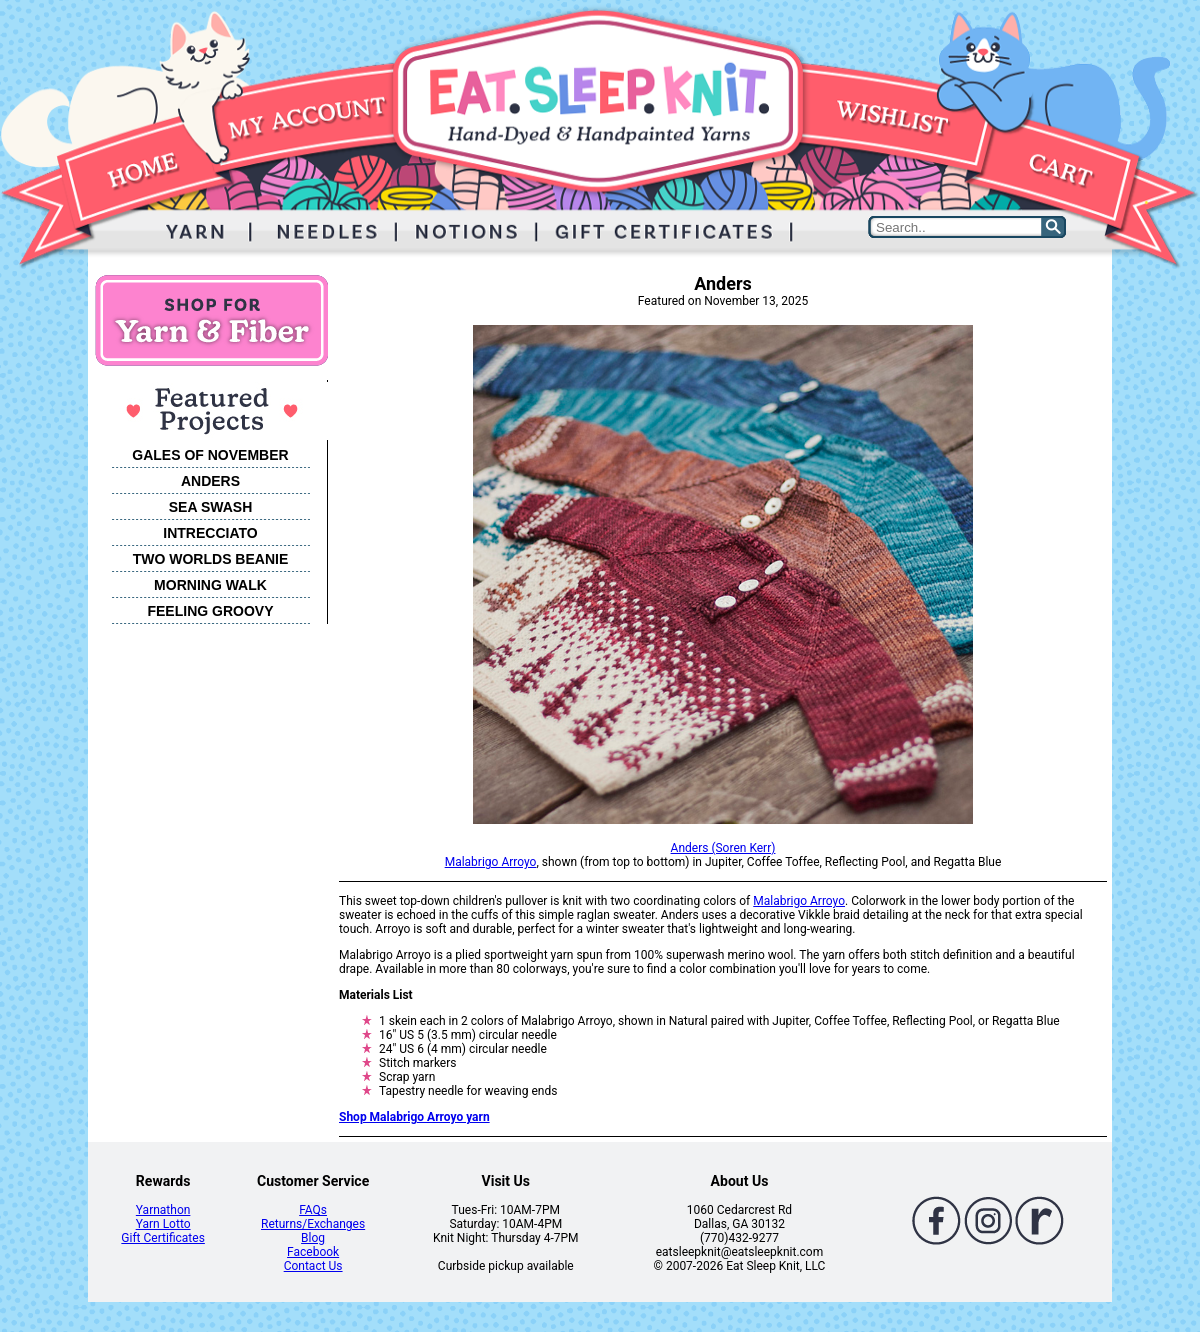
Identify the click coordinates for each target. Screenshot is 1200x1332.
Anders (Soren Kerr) (723, 848)
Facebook (313, 1252)
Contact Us (313, 1266)
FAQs (313, 1210)
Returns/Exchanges (313, 1224)
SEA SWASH (211, 507)
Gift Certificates (162, 1238)
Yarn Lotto (163, 1224)
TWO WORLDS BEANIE (211, 559)
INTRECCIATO (210, 533)
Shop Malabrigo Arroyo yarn (414, 1117)
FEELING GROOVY (210, 611)
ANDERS (210, 481)
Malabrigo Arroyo (491, 862)
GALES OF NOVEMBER (210, 455)
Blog (313, 1238)
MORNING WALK (210, 585)
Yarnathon (163, 1210)
